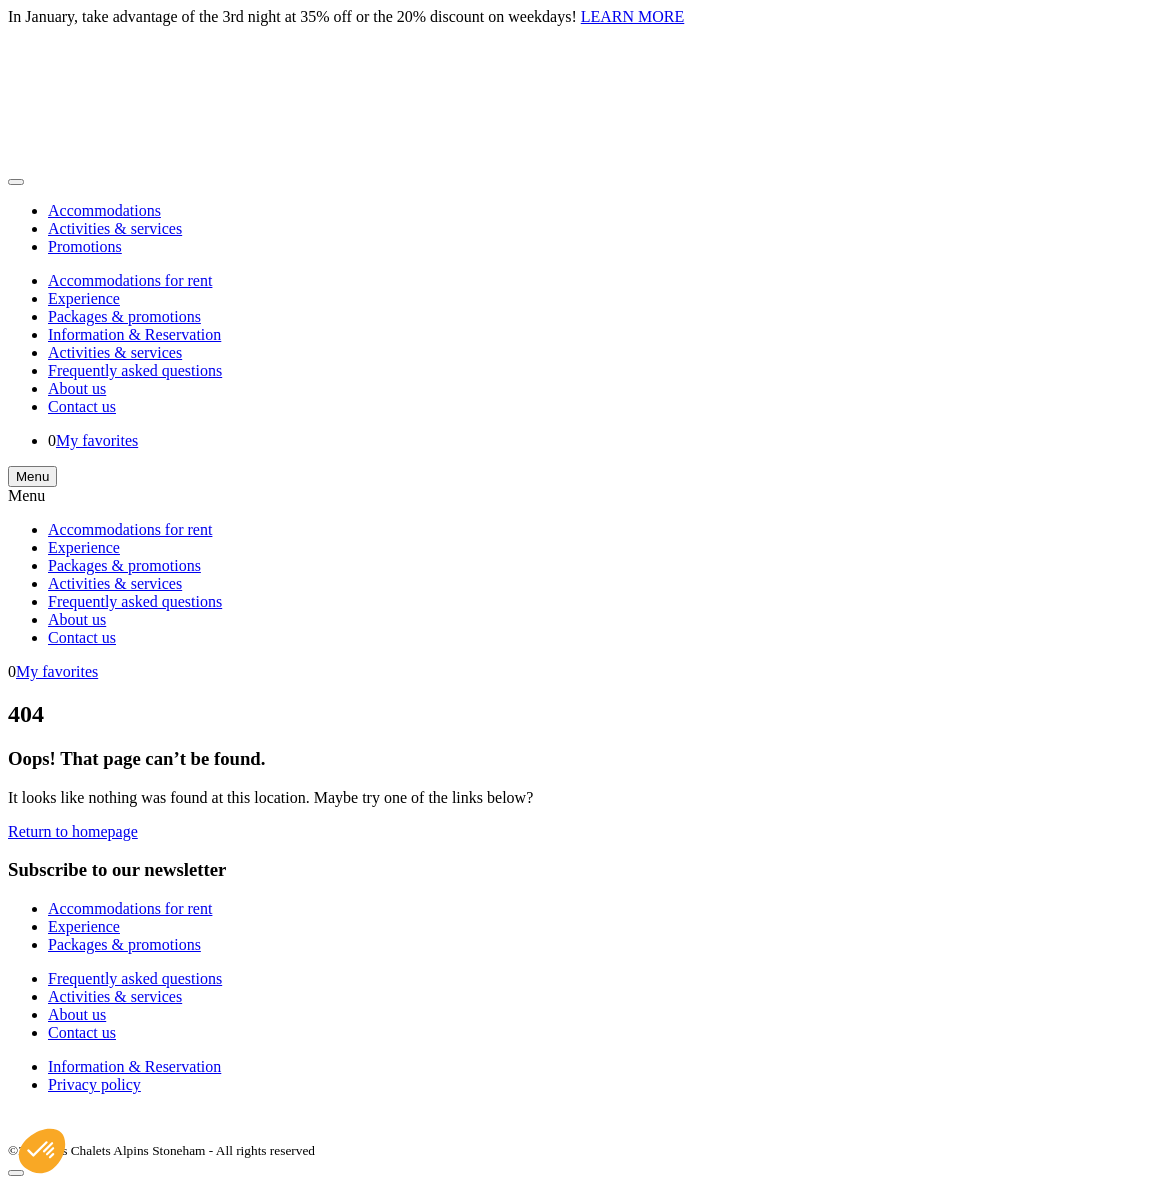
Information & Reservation (134, 334)
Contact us (82, 406)
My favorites (97, 440)
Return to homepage (73, 831)
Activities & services (115, 228)
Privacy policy (94, 1084)
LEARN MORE (633, 16)
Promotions (85, 246)
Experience (84, 298)
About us (77, 388)
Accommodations (104, 210)
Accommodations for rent (130, 280)
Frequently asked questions (135, 370)
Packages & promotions (124, 316)
